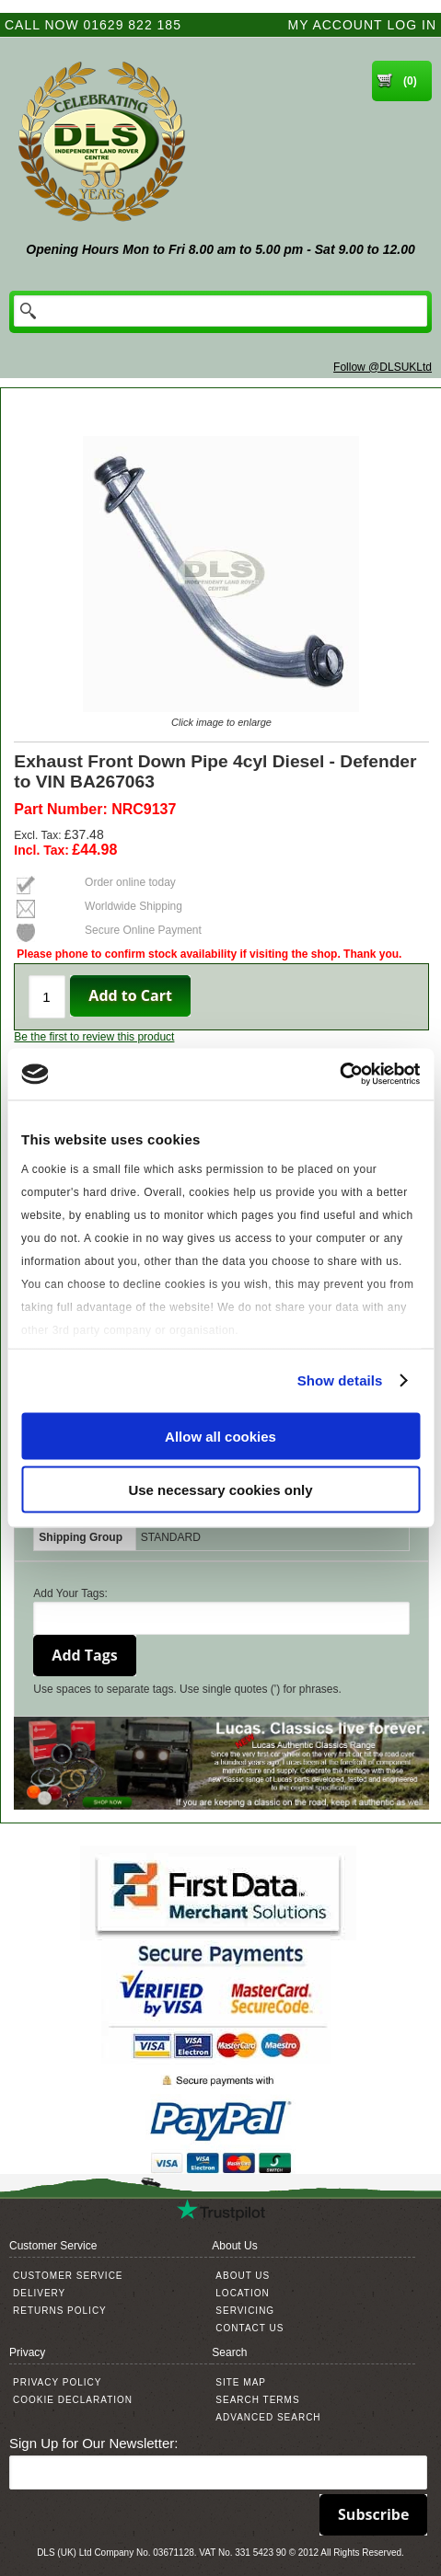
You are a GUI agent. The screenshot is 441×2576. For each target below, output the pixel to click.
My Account (335, 24)
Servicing (244, 2311)
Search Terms (257, 2400)
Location (242, 2293)
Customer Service (68, 2276)
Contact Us (249, 2328)
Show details (340, 1380)
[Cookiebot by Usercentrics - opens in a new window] (339, 1075)
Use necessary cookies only (220, 1490)
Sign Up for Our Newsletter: (93, 2443)
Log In (412, 24)
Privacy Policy (57, 2382)
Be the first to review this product (94, 1036)
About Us (242, 2276)
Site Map (240, 2382)
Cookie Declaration (73, 2400)
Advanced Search (267, 2417)
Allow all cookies (220, 1435)
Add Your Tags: (70, 1593)
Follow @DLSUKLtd (382, 367)
